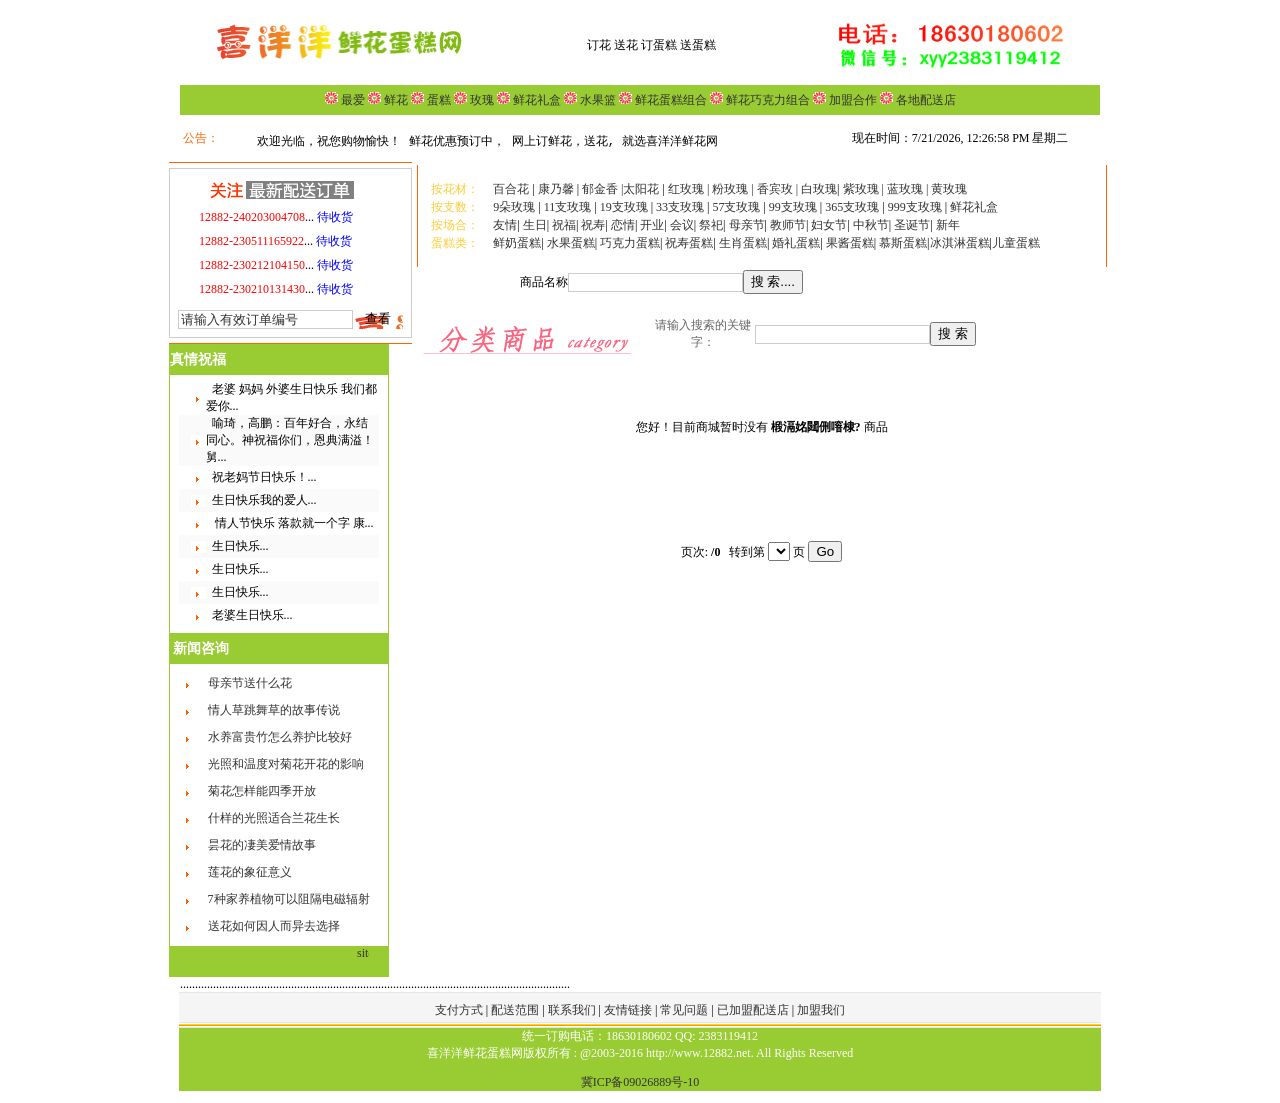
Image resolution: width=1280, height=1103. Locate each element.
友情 (505, 225)
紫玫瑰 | (863, 189)
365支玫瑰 (852, 207)
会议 (682, 225)
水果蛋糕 (571, 243)
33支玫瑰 (680, 207)
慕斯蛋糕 (903, 243)
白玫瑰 (819, 189)
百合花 (511, 189)
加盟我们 (821, 1010)
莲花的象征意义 (250, 872)
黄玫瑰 (949, 189)
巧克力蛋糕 (630, 243)
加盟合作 (851, 100)
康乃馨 (556, 189)
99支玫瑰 (793, 207)
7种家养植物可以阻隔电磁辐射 (289, 899)
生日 (535, 225)
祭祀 (711, 225)
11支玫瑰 (568, 207)
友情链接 (629, 1010)
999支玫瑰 (916, 207)
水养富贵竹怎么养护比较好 (280, 737)
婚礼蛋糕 (796, 243)
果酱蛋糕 (850, 243)
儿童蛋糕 (1016, 243)
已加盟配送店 (754, 1010)
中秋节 (871, 225)
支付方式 (460, 1010)
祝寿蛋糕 (689, 243)
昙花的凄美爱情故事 (262, 845)
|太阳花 (640, 189)
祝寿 (593, 225)
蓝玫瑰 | (909, 189)
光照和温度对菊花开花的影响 (286, 764)
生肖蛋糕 (743, 243)
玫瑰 (480, 100)
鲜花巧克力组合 (766, 100)
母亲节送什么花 (250, 683)
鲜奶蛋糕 (517, 243)
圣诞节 (912, 225)
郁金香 (600, 189)
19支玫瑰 (624, 207)
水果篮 (598, 100)
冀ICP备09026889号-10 (640, 1082)
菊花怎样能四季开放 (262, 791)
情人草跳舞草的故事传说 (274, 710)
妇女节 (829, 225)
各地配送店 (926, 100)
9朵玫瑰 (514, 207)
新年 (948, 225)
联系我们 (573, 1010)
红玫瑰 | (688, 189)
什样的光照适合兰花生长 (274, 818)
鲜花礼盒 (535, 100)
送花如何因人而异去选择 (274, 926)
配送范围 (515, 1010)
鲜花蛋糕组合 (669, 100)
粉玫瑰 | (734, 189)
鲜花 (394, 100)
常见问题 (685, 1010)
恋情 (623, 225)
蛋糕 (437, 100)
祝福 (564, 225)
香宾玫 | (779, 189)
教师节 (788, 225)
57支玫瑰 (736, 207)
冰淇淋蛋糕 (960, 243)
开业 (652, 225)
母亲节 (747, 225)
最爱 (353, 100)
